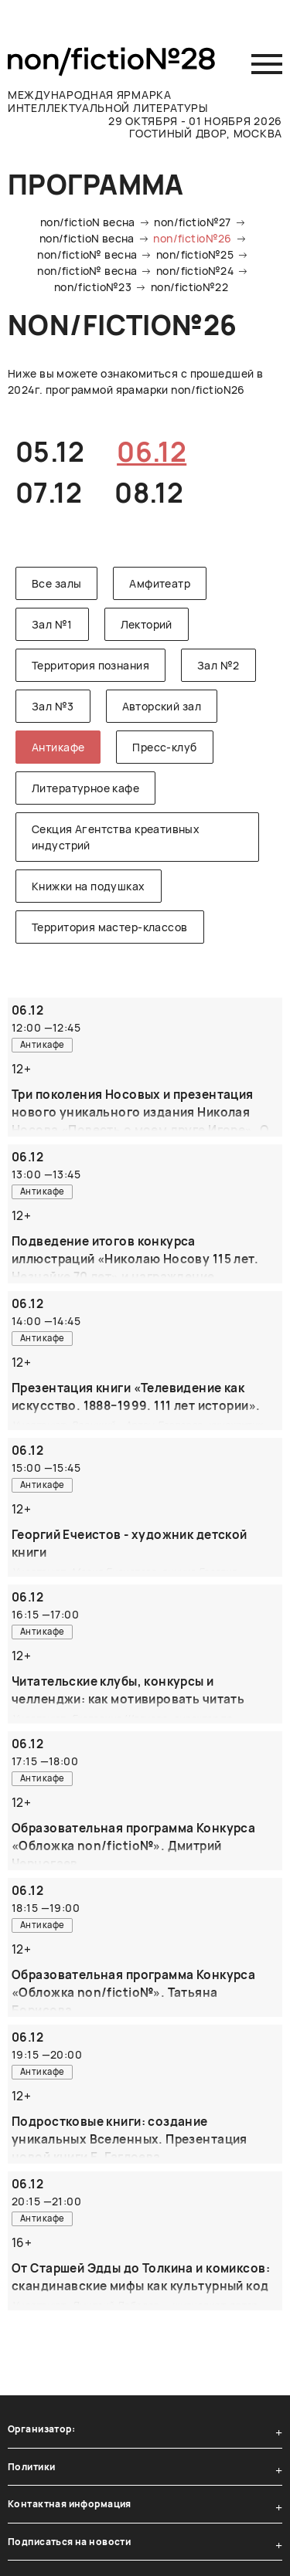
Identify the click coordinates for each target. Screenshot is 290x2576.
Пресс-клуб (164, 747)
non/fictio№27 (192, 222)
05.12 (49, 451)
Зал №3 (53, 706)
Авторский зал (161, 706)
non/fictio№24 (195, 270)
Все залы (56, 583)
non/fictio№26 (192, 238)
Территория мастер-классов (110, 927)
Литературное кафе (85, 788)
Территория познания (90, 665)
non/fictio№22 (189, 287)
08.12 (148, 492)
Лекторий (146, 624)
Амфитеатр (159, 583)
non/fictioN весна (87, 222)
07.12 (48, 492)
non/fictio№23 (92, 287)
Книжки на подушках (88, 886)
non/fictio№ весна (87, 254)
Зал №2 (218, 665)
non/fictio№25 (195, 254)
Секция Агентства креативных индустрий (116, 837)
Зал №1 (52, 624)
